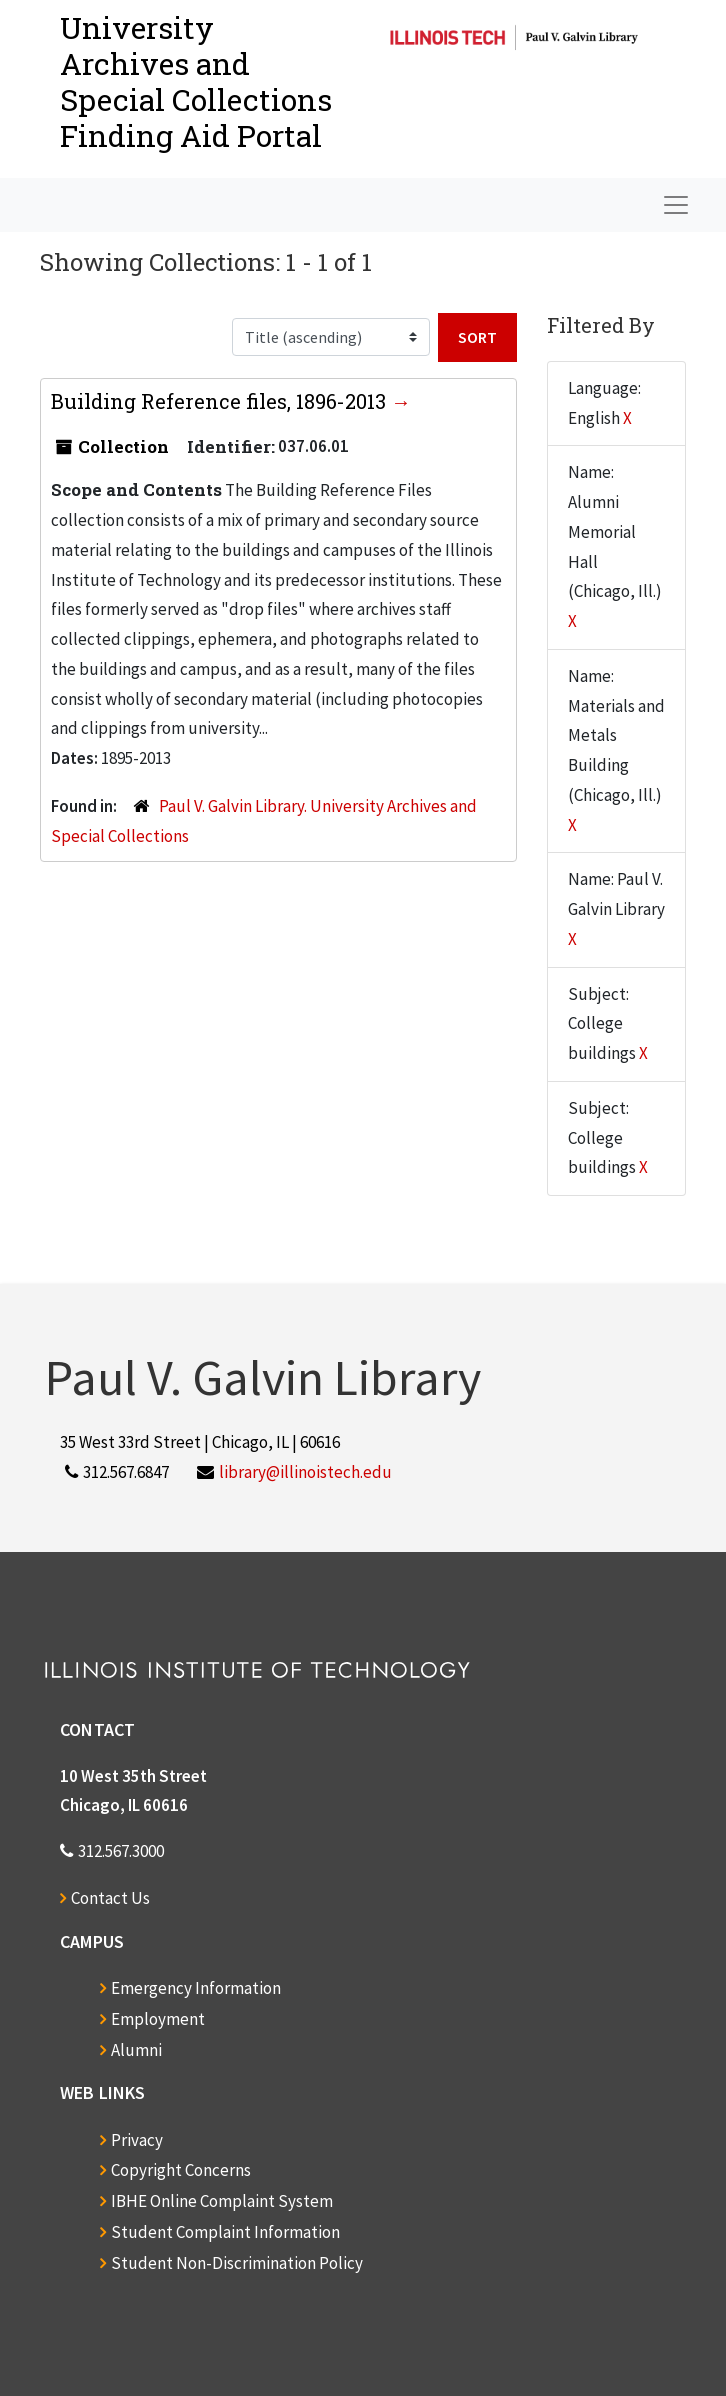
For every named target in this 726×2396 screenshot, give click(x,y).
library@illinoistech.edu (305, 1472)
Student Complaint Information (225, 2232)
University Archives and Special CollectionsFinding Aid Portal (196, 81)
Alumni (136, 2050)
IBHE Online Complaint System (222, 2201)
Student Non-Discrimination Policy (237, 2263)
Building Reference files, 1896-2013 (221, 401)
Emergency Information (196, 1988)
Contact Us (110, 1898)
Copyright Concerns (181, 2170)
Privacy (137, 2140)
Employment (158, 2019)
